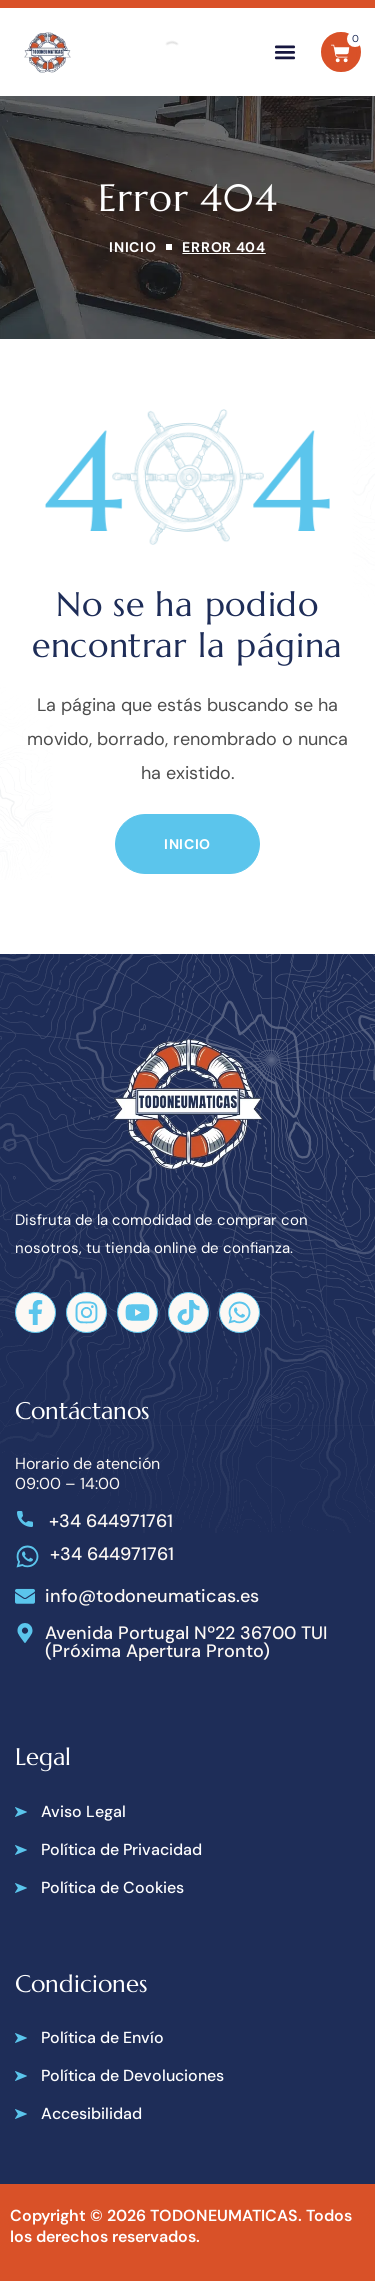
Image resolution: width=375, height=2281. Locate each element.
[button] (285, 52)
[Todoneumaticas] (47, 52)
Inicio (132, 247)
